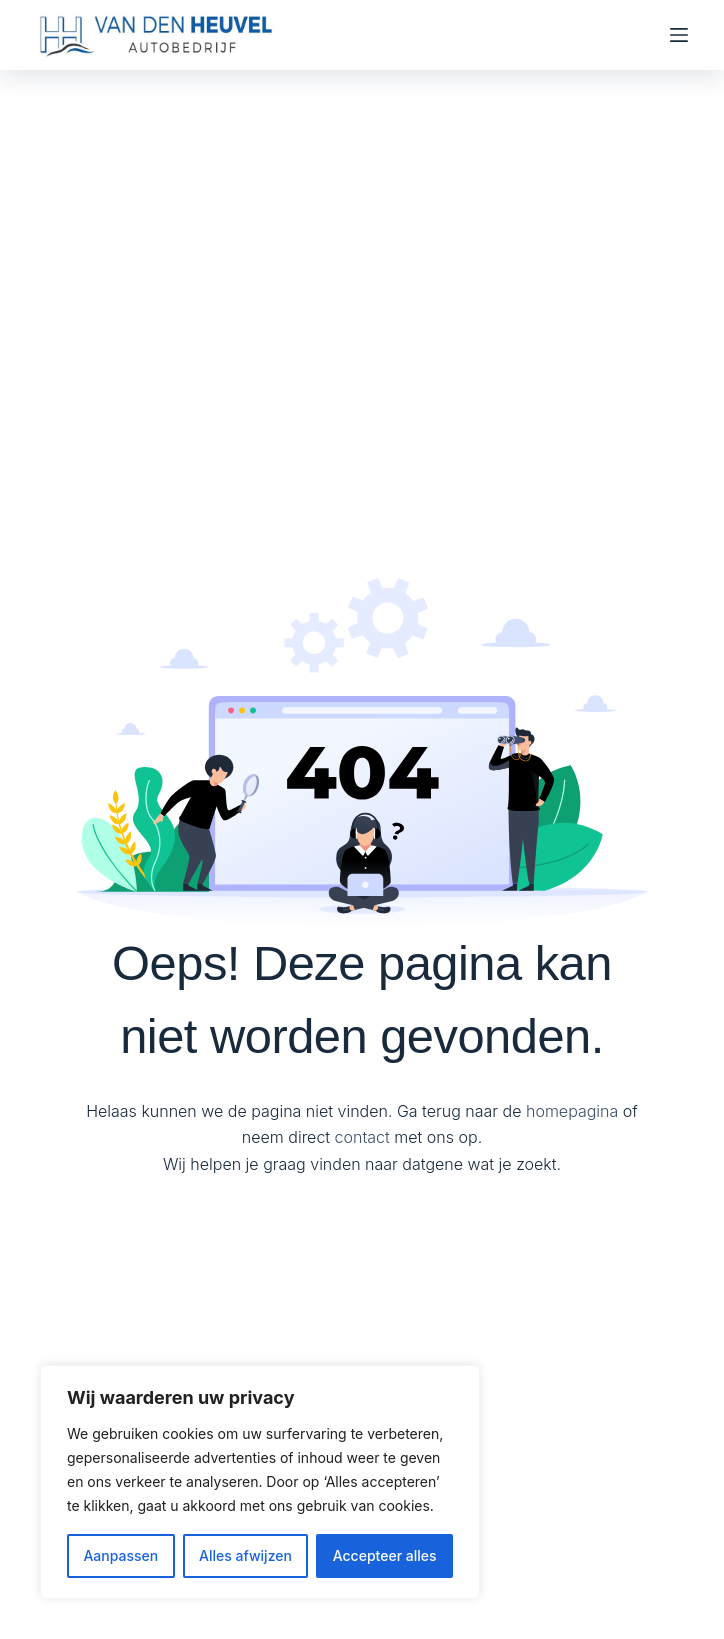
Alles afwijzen (245, 1555)
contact (362, 1137)
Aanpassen (120, 1555)
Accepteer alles (385, 1555)
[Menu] (679, 35)
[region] (260, 1482)
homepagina (572, 1111)
